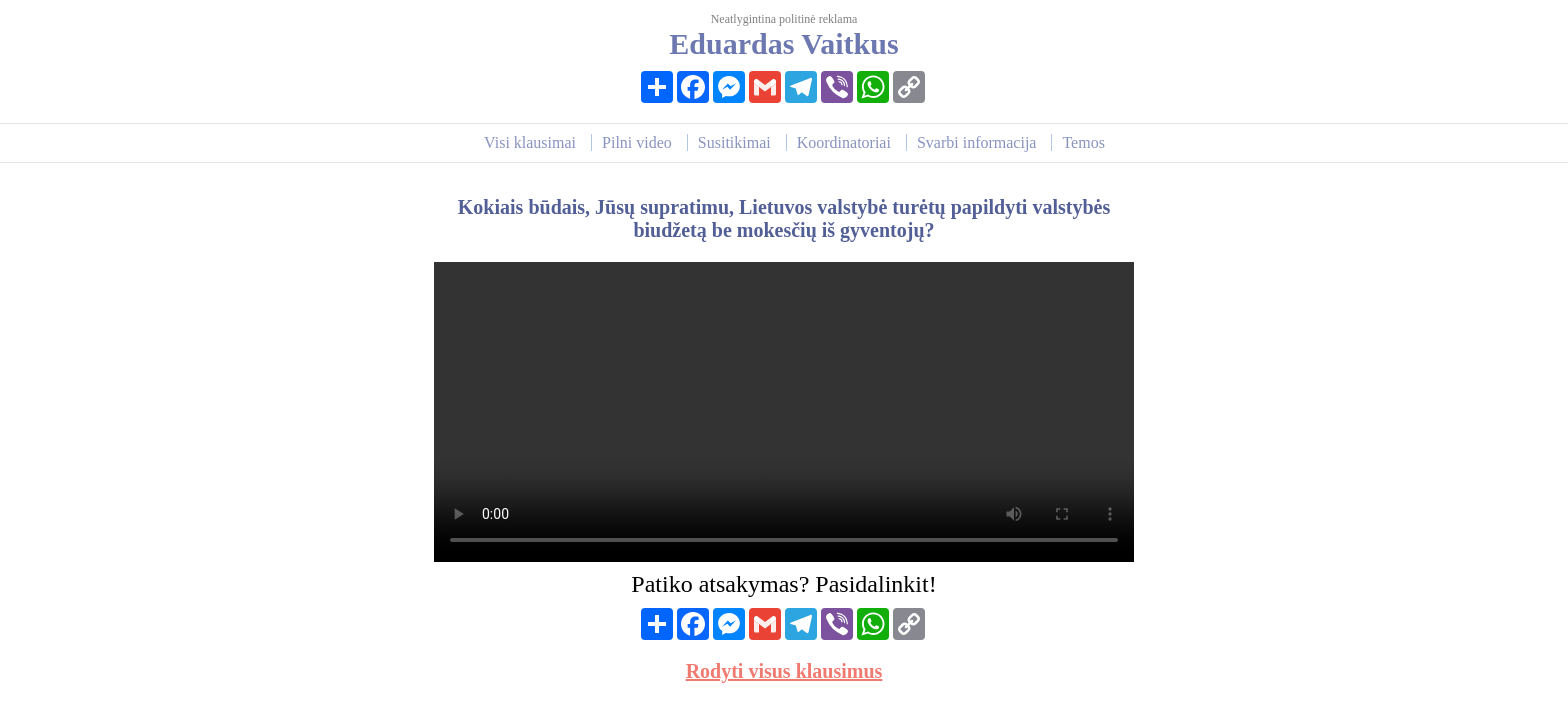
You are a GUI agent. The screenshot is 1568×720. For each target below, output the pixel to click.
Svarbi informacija (977, 142)
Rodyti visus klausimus (784, 671)
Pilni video (637, 142)
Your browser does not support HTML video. (784, 412)
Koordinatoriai (844, 142)
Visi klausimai (530, 142)
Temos (1083, 142)
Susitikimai (734, 142)
